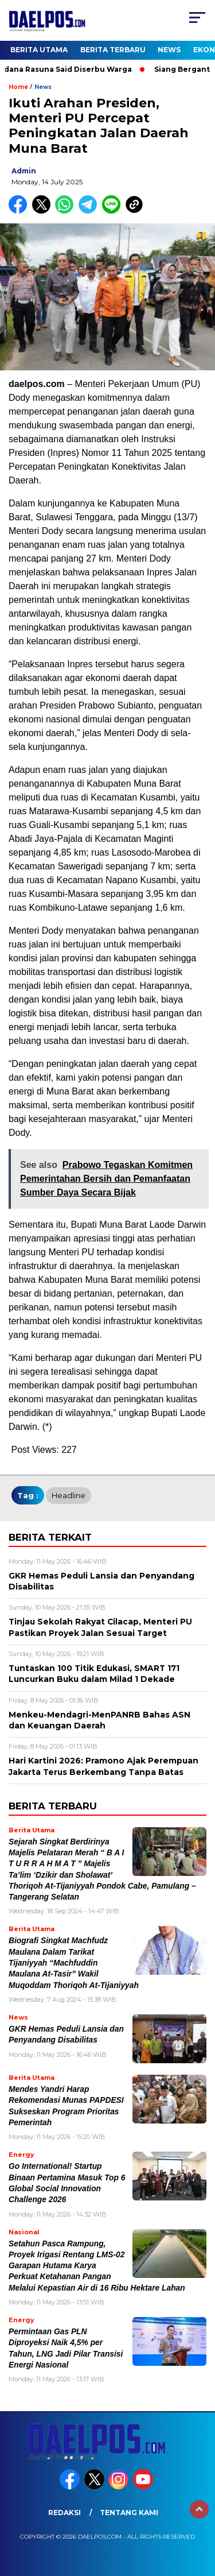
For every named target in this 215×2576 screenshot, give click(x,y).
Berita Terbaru (113, 49)
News (169, 49)
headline (68, 1495)
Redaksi (64, 2512)
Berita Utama (39, 49)
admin (23, 171)
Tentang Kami (129, 2512)
